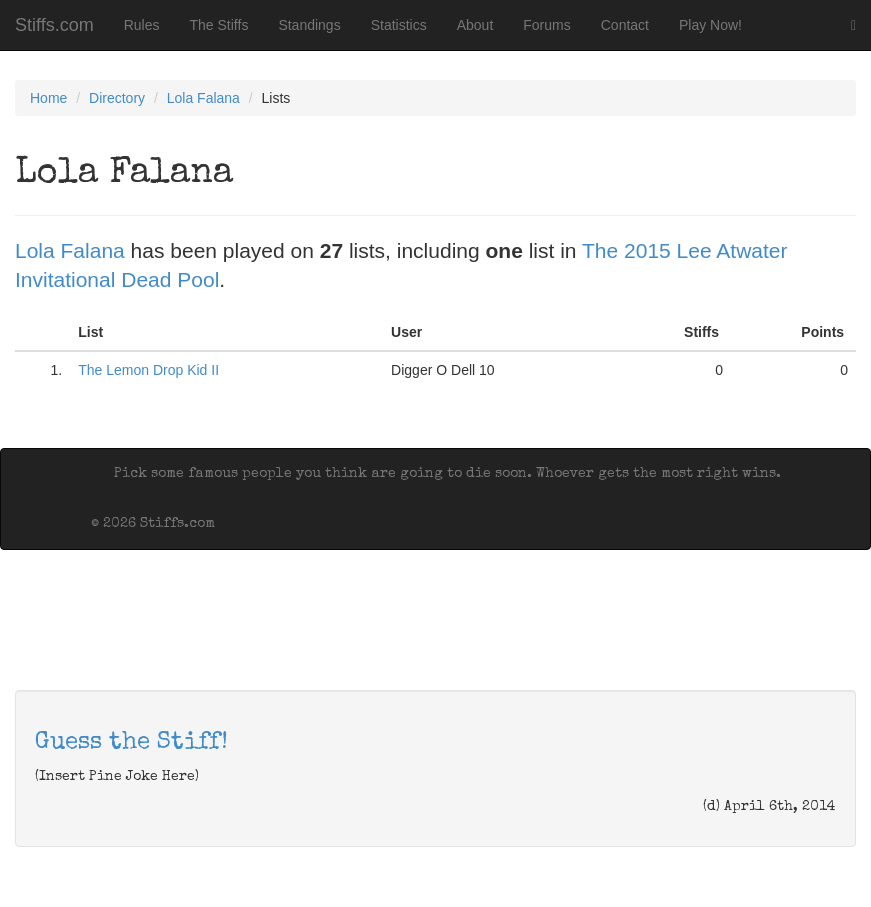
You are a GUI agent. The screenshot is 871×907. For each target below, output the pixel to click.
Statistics (399, 25)
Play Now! (710, 25)
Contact (625, 25)
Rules (142, 25)
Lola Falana (203, 98)
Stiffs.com (54, 25)
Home (48, 98)
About (475, 25)
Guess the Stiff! (131, 743)
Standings (309, 25)
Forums (546, 25)
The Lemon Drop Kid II (148, 370)
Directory (117, 98)
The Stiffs (219, 25)
